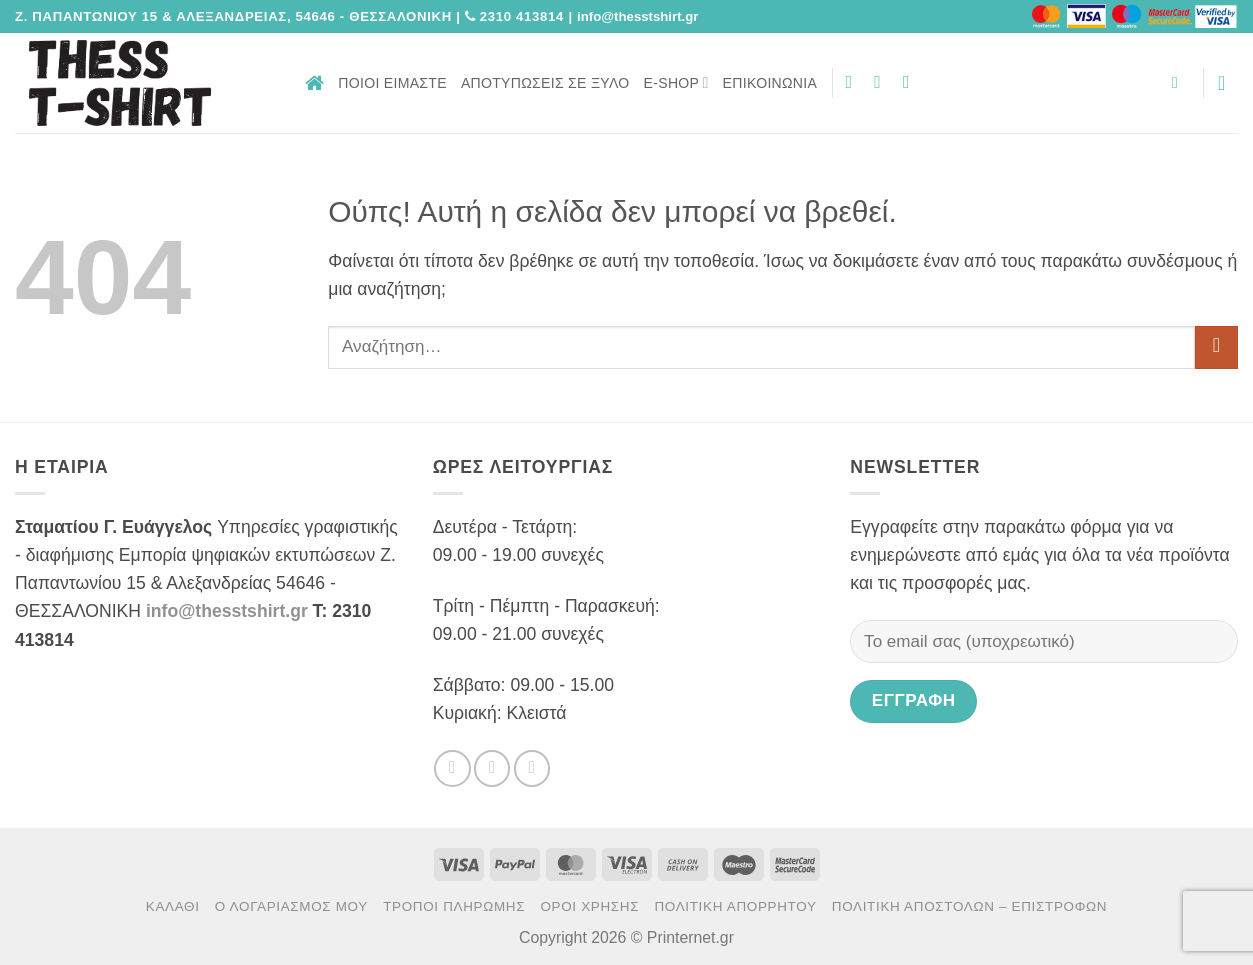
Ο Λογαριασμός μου (291, 906)
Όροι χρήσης (589, 906)
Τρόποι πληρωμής (454, 906)
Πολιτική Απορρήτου (735, 906)
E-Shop (676, 82)
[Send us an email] (912, 82)
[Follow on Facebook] (855, 82)
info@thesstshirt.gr (227, 611)
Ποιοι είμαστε (392, 83)
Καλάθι (173, 906)
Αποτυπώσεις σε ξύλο (545, 83)
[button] (1180, 82)
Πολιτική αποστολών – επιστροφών (969, 906)
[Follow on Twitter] (883, 82)
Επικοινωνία (770, 83)
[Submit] (1216, 347)
